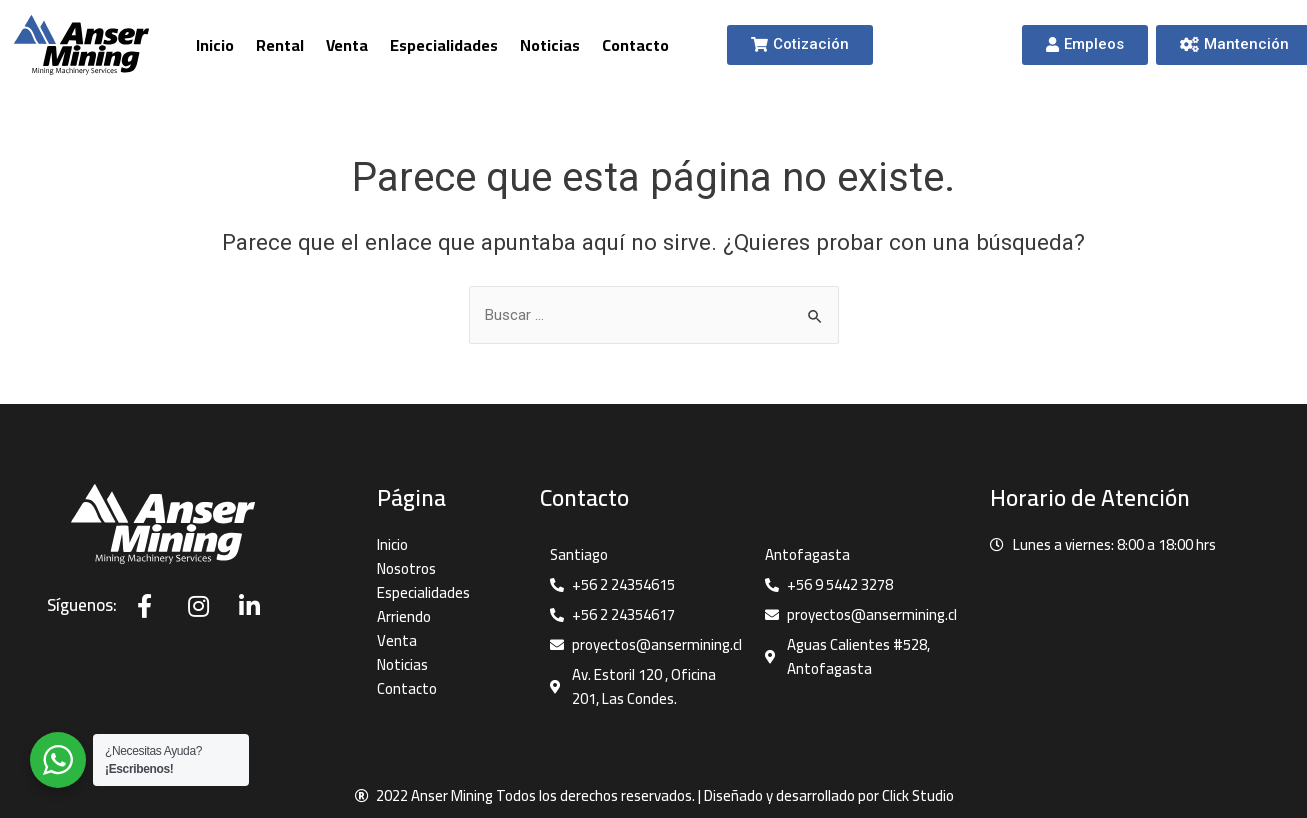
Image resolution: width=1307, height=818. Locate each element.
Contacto (635, 45)
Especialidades (444, 45)
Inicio (215, 45)
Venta (347, 45)
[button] (800, 45)
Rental (280, 45)
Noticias (550, 45)
